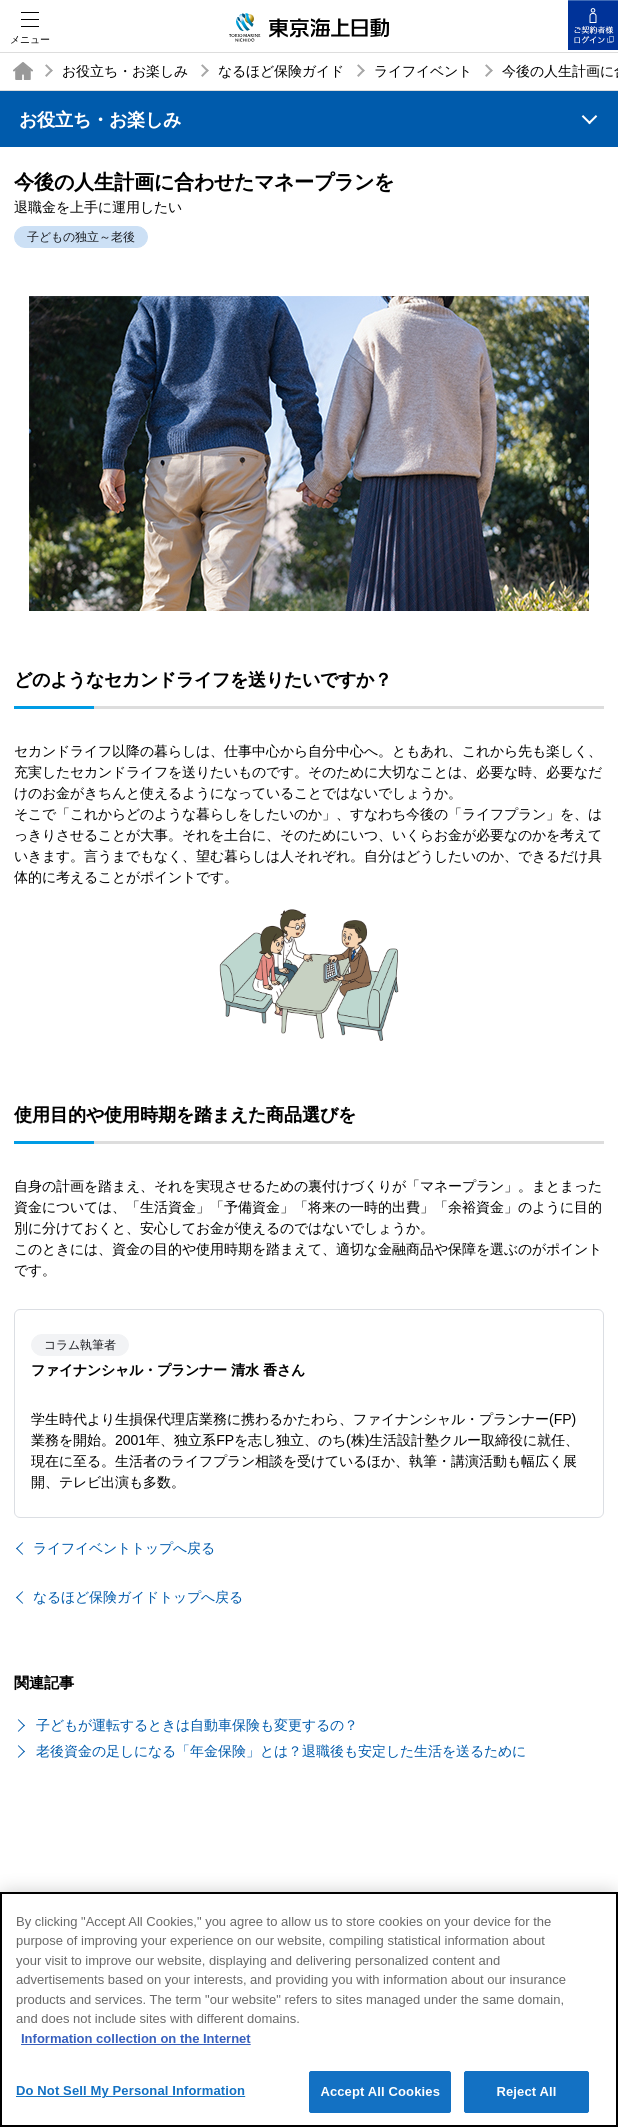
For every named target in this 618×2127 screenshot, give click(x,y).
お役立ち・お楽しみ (125, 71)
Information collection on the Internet (136, 2048)
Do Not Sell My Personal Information (130, 2101)
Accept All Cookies (380, 2102)
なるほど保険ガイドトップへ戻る (138, 1597)
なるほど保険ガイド (281, 71)
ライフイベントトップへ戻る (124, 1548)
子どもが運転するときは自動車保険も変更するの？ (197, 1725)
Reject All (526, 2102)
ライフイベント (423, 71)
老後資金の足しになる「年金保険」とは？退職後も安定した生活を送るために (281, 1751)
